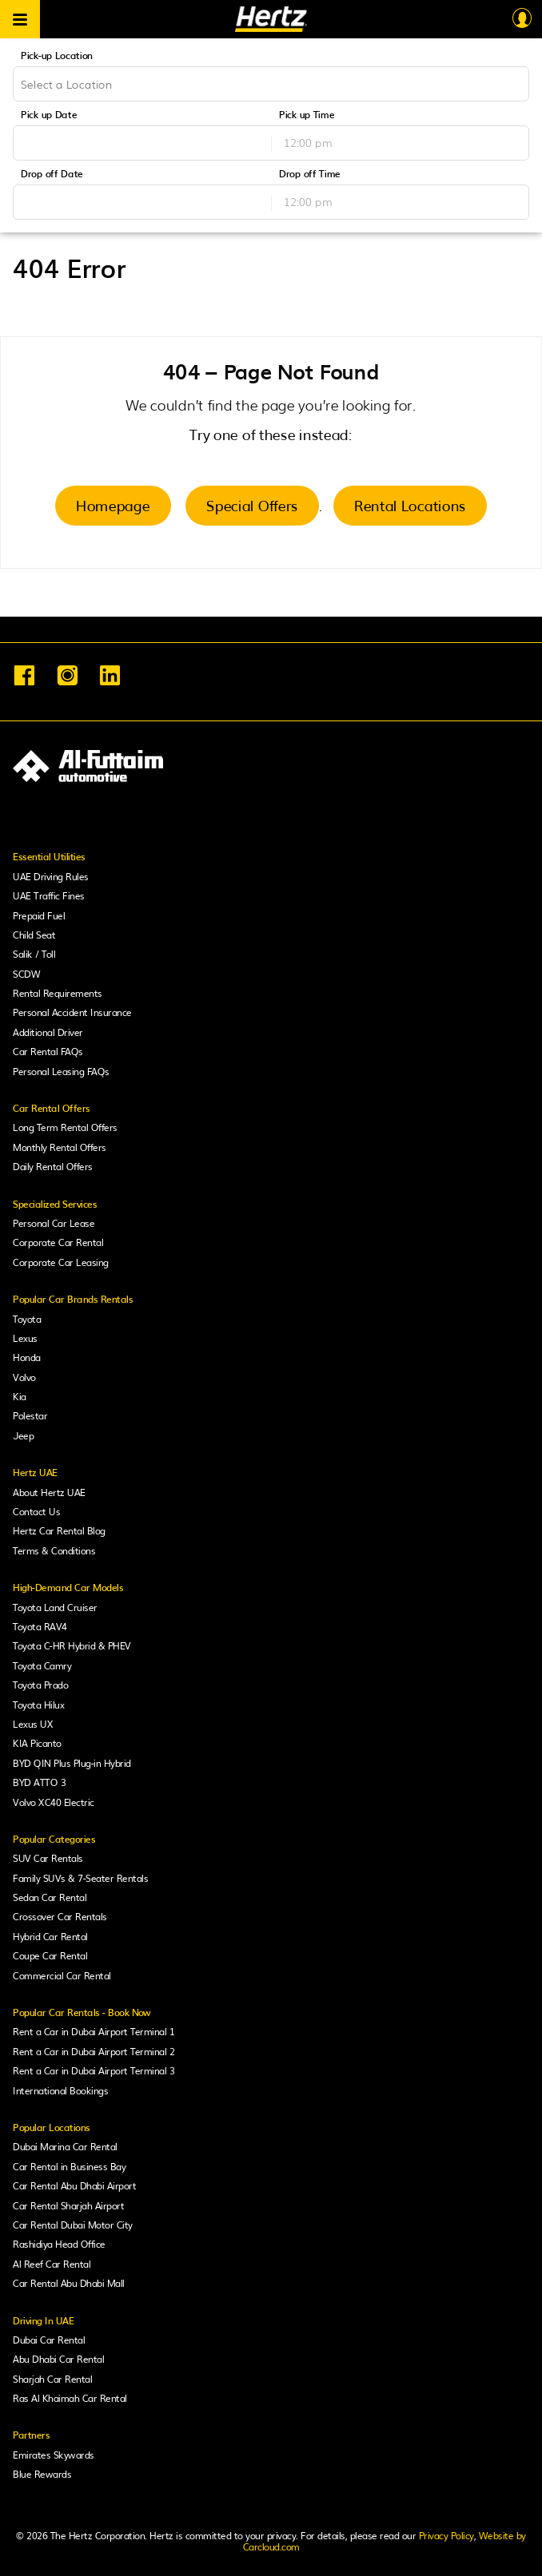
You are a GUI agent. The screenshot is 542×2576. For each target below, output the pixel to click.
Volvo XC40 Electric (53, 1802)
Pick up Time (306, 114)
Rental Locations (410, 504)
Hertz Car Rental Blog (59, 1530)
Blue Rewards (42, 2474)
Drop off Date (52, 173)
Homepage (113, 504)
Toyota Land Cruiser (55, 1607)
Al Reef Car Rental (51, 2263)
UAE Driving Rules (51, 876)
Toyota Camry (42, 1665)
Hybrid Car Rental (50, 1936)
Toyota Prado (40, 1684)
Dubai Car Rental (49, 2339)
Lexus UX (33, 1724)
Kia (19, 1396)
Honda (27, 1357)
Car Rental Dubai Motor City (73, 2224)
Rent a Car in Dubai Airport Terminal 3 (93, 2070)
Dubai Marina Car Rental (65, 2146)
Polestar (30, 1415)
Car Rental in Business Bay (69, 2166)
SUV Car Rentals (48, 1858)
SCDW (26, 973)
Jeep (23, 1435)
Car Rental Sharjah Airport (68, 2205)
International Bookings (60, 2090)
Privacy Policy (446, 2535)
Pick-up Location (57, 55)
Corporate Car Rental (58, 1242)
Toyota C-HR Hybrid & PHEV (72, 1645)
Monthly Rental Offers (59, 1147)
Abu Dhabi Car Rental (58, 2359)
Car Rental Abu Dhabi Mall (69, 2283)
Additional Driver (48, 1032)
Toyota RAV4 (40, 1626)
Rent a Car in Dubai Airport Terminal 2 (93, 2051)
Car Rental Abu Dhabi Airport (74, 2185)
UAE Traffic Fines (49, 895)
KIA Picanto (37, 1743)
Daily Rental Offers (53, 1166)
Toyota (27, 1319)
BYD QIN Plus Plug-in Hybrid (72, 1763)
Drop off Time (310, 173)
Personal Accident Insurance (72, 1012)
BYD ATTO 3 (39, 1782)
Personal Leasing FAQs (61, 1071)
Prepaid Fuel (39, 915)
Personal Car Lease (53, 1223)
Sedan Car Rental (49, 1897)
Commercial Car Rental (62, 1975)
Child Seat (34, 934)
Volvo (24, 1377)
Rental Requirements (57, 993)
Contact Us (36, 1511)
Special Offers (252, 504)
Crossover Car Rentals (60, 1916)
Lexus (25, 1338)
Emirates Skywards (53, 2454)
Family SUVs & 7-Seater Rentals (80, 1878)
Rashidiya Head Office (59, 2244)
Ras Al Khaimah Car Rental (70, 2398)
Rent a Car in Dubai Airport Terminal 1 (93, 2031)
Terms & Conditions (54, 1550)
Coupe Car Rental (50, 1955)
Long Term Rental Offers (65, 1127)
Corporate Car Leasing (61, 1262)
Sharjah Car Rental (52, 2379)
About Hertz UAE (49, 1492)
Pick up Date (49, 114)
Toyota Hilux (38, 1704)
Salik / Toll (34, 954)
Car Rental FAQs (48, 1051)
